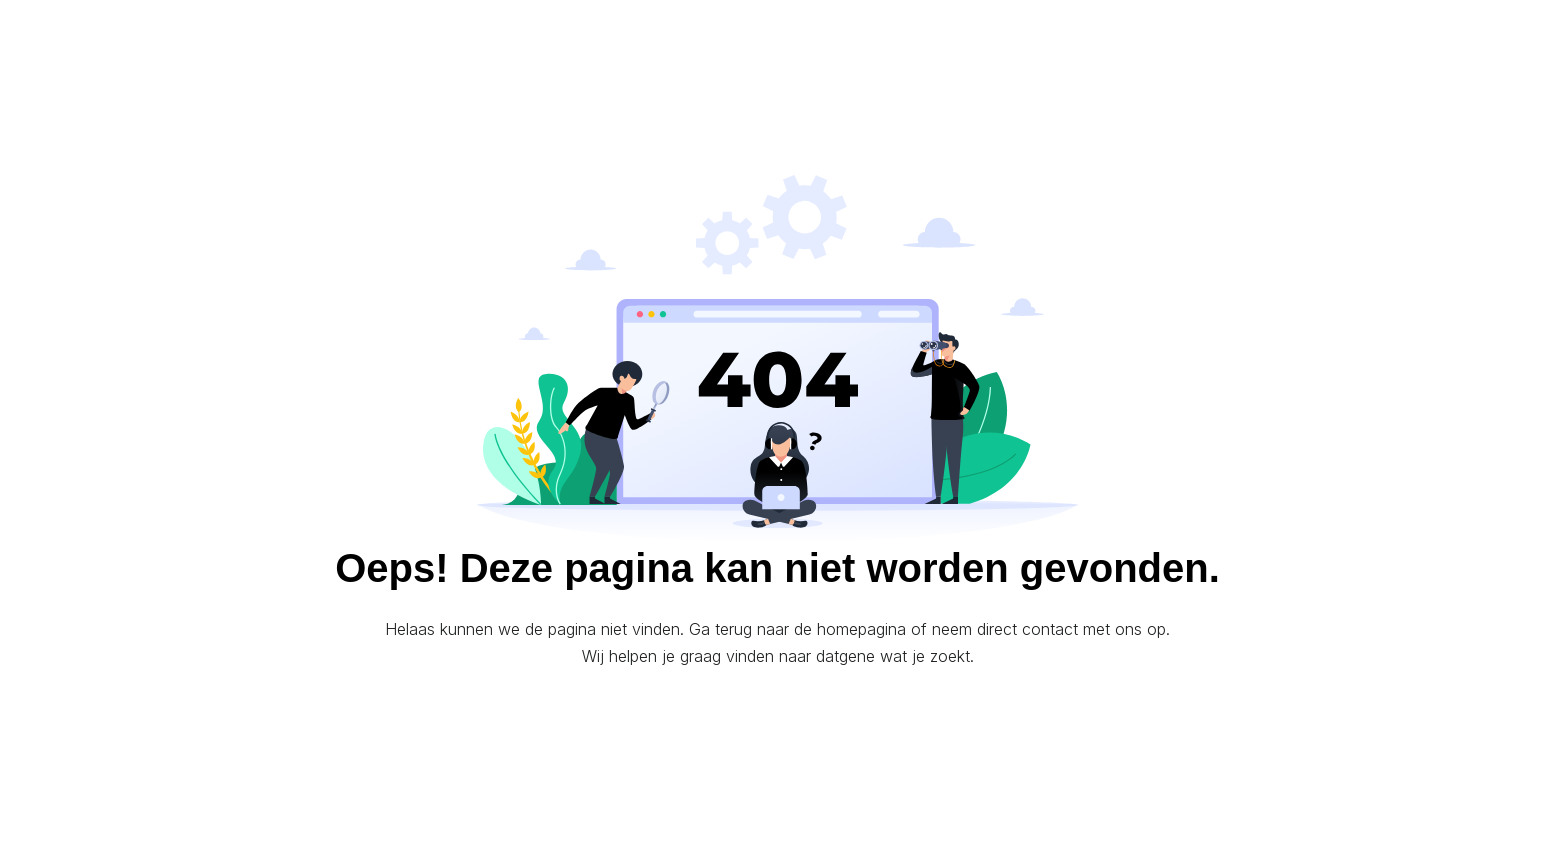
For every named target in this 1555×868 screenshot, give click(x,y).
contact (1050, 629)
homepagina (861, 629)
